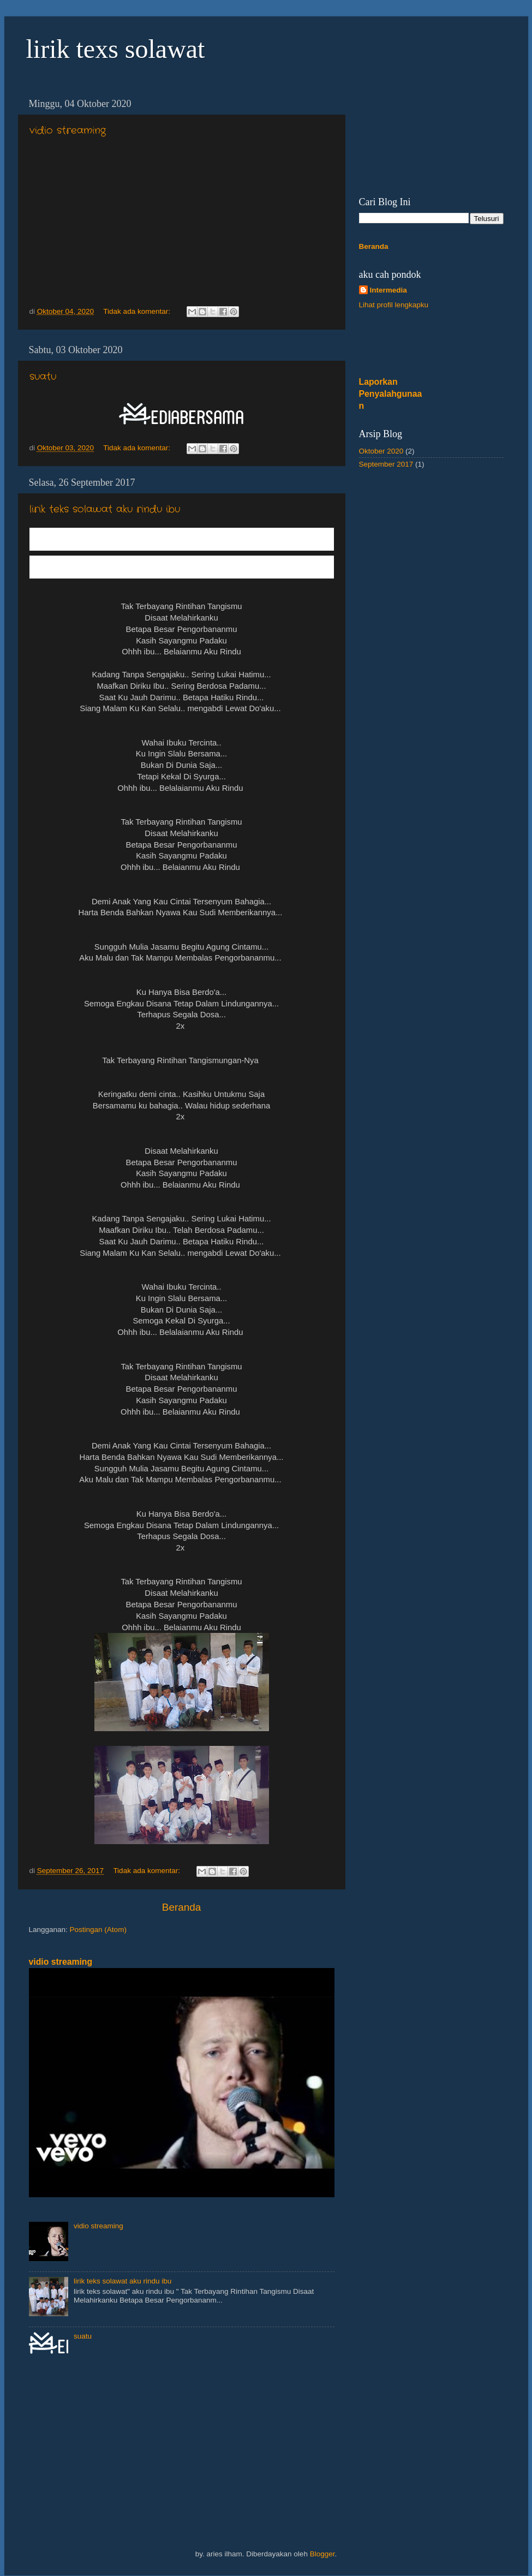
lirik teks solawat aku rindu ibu (104, 509)
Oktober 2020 (381, 451)
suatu (42, 376)
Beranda (181, 1907)
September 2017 (386, 464)
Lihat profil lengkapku (394, 305)
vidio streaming (67, 130)
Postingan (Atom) (98, 1929)
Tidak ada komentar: (137, 311)
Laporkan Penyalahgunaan (390, 393)
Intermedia (388, 290)
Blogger (322, 2554)
